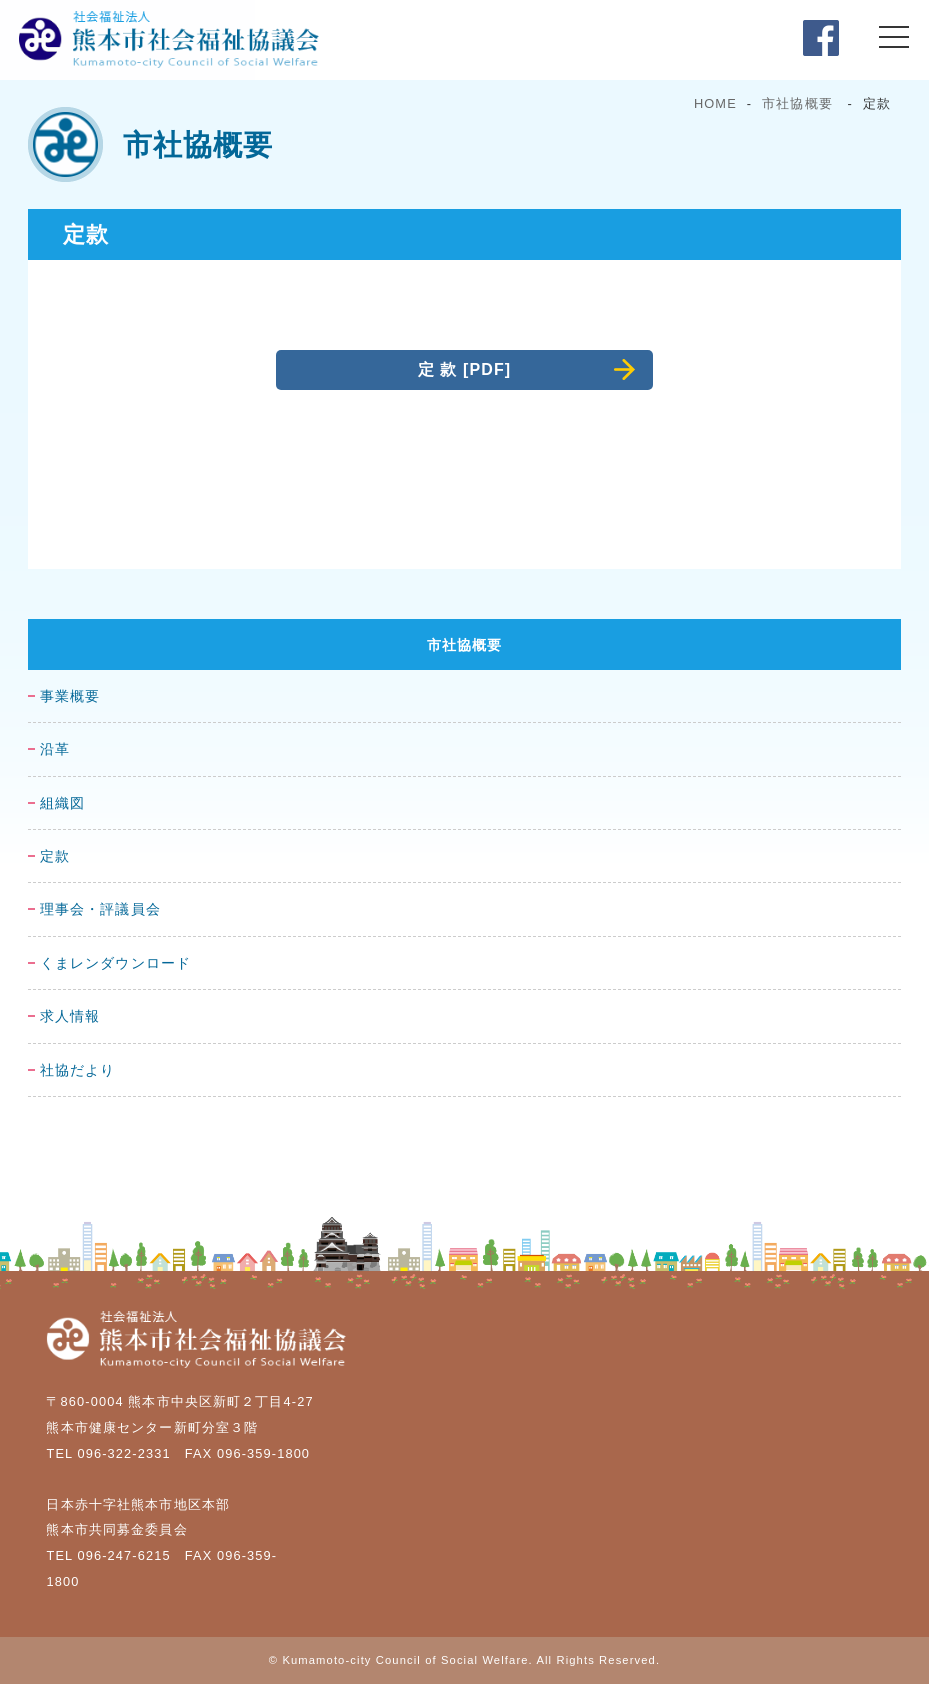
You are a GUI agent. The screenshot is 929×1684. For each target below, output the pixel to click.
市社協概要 (797, 103)
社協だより (78, 1070)
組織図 (62, 803)
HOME (715, 103)
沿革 (55, 749)
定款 (55, 856)
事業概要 (70, 696)
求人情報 (70, 1016)
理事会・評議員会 (100, 909)
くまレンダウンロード (115, 963)
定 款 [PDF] (465, 369)
